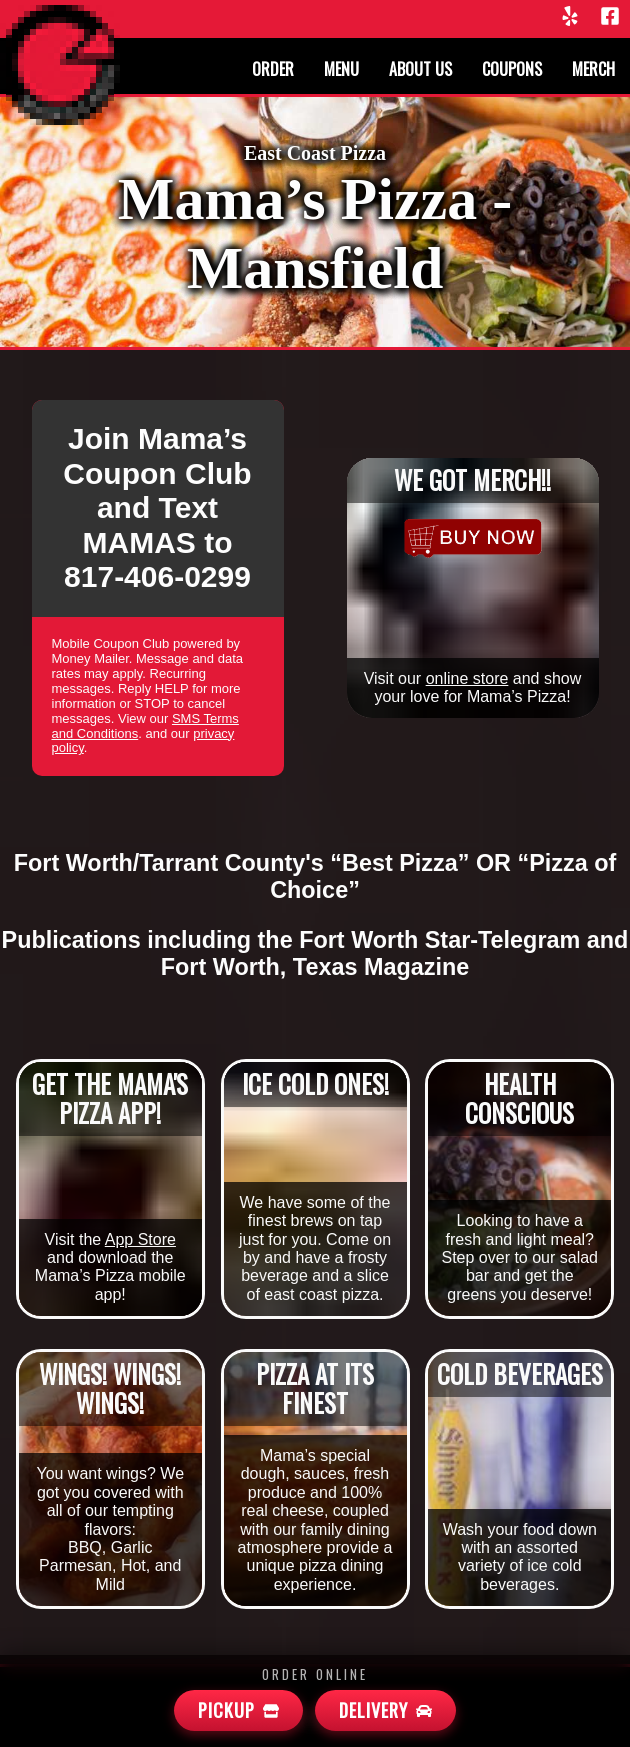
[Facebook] (610, 17)
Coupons (512, 69)
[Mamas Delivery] (385, 1710)
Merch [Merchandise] (593, 69)
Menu (341, 69)
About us (420, 69)
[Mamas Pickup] (238, 1710)
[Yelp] (570, 17)
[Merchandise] (473, 538)
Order (273, 69)
